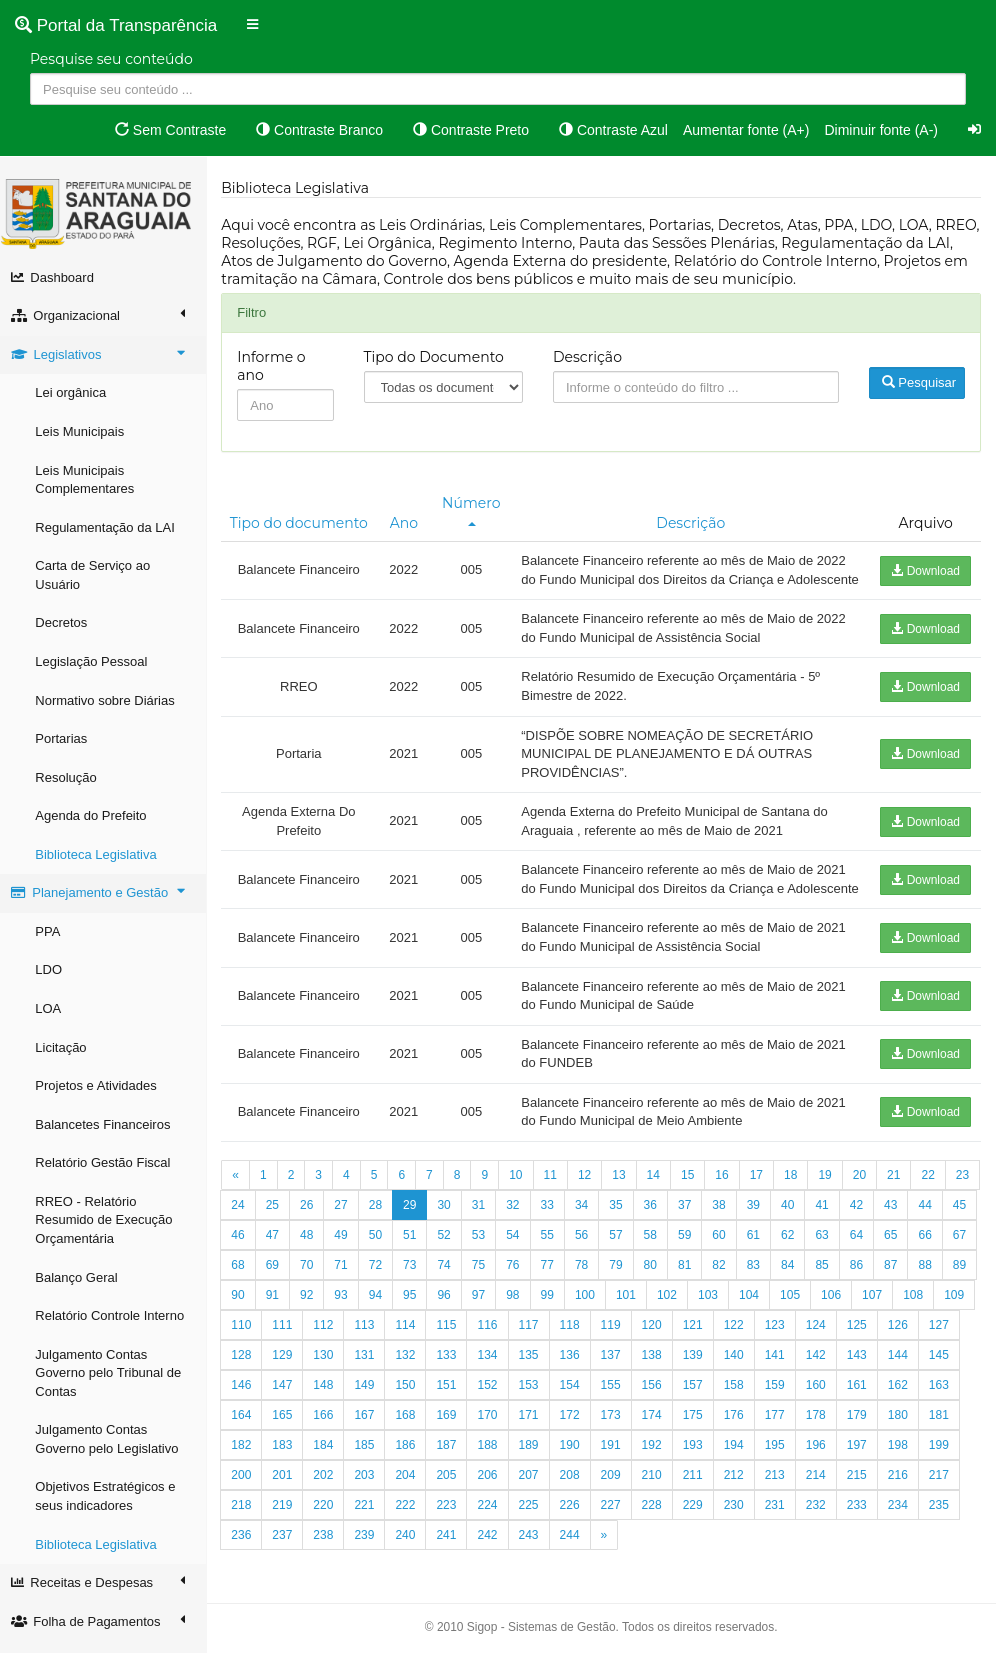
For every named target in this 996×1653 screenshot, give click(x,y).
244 (614, 1572)
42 (894, 1242)
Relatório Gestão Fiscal (106, 1162)
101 (664, 1332)
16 (725, 1212)
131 (409, 1392)
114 (450, 1362)
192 (696, 1482)
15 (691, 1212)
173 (655, 1452)
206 (532, 1512)
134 (532, 1392)
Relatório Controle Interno (113, 1315)
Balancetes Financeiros (106, 1124)
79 (653, 1302)
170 (532, 1452)
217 (245, 1542)
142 (860, 1392)
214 (860, 1512)
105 (828, 1332)
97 (516, 1332)
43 (928, 1242)
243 (573, 1572)
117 (573, 1362)
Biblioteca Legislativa (99, 854)
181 (245, 1482)
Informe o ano (275, 366)
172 (614, 1452)
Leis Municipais (83, 431)
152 (532, 1422)
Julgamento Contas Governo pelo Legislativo (110, 1439)
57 (653, 1272)
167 (409, 1452)
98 (550, 1332)
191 (655, 1482)
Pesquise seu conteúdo (111, 59)
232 (860, 1542)
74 (482, 1302)
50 (413, 1272)
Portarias (65, 738)
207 (573, 1512)
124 (860, 1362)
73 (447, 1302)
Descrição (589, 357)
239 (409, 1572)
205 (491, 1512)
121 (737, 1362)
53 (516, 1272)
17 (759, 1212)
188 (532, 1482)
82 (756, 1302)
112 (368, 1362)
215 (902, 1512)
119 (655, 1362)
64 (894, 1272)
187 (491, 1482)
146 (286, 1422)
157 (737, 1422)
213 (819, 1512)
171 (573, 1452)
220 (368, 1542)
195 (819, 1482)
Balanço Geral (80, 1277)
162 (943, 1422)
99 (585, 1332)
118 (614, 1362)
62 (825, 1272)
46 (275, 1272)
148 (368, 1422)
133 (491, 1392)
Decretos (65, 622)
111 (327, 1362)
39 (791, 1242)
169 (491, 1452)
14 (656, 1212)
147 (327, 1422)
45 (241, 1272)
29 (447, 1242)
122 (778, 1362)
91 (310, 1332)
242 (532, 1572)
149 (409, 1422)
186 (450, 1482)
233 (902, 1542)
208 (614, 1512)
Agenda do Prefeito (94, 815)
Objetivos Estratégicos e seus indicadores (109, 1496)
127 (245, 1392)
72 (413, 1302)
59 (722, 1272)
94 (413, 1332)
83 (791, 1302)
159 (819, 1422)
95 (447, 1332)
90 (275, 1332)
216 (943, 1512)
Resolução (69, 777)
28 (413, 1242)
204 (450, 1512)
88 (963, 1302)
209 (655, 1512)
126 (943, 1362)
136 (614, 1392)
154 (614, 1422)
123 (819, 1362)
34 (619, 1242)
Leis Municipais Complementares (88, 480)
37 (722, 1242)
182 (286, 1482)
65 (928, 1272)
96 (482, 1332)
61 (791, 1272)
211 (737, 1512)
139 (737, 1392)
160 (860, 1422)
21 (897, 1212)
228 (696, 1542)
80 (688, 1302)
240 (450, 1572)
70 (344, 1302)
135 (573, 1392)
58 (688, 1272)
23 (241, 1242)
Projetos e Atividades (99, 1085)
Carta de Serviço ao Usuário (96, 575)
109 (245, 1362)
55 (585, 1272)
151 (491, 1422)
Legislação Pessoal (95, 661)
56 (619, 1272)
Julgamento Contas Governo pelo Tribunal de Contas (112, 1373)
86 (894, 1302)
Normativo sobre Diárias (108, 700)
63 (859, 1272)
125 (902, 1362)
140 (778, 1392)
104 (787, 1332)
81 (722, 1302)
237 (327, 1572)
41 (859, 1242)
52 (482, 1272)
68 (275, 1302)
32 (550, 1242)
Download (925, 580)
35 (653, 1242)
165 (327, 1452)
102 (705, 1332)
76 (550, 1302)
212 (778, 1512)
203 (409, 1512)
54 (550, 1272)
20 (862, 1212)
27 (378, 1242)
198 (943, 1482)
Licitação (64, 1047)
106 (869, 1332)
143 (902, 1392)
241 (491, 1572)
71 (378, 1302)
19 (828, 1212)
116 (532, 1362)
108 (951, 1332)
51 (447, 1272)
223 (491, 1542)
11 (553, 1212)
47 (310, 1272)
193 (737, 1482)
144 (943, 1392)
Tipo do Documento (437, 357)
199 (245, 1512)
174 (696, 1452)
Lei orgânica (74, 392)
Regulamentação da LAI (108, 527)
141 (819, 1392)
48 (344, 1272)
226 (614, 1542)
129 (327, 1392)
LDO (52, 969)
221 (409, 1542)
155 (655, 1422)
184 (368, 1482)
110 (286, 1362)
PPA (51, 931)
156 (696, 1422)
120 (696, 1362)
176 (778, 1452)
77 (585, 1302)
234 (943, 1542)
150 (450, 1422)
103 (746, 1332)
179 (902, 1452)
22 (931, 1212)
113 (409, 1362)
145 (245, 1422)
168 (450, 1452)
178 (860, 1452)
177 (819, 1452)
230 (778, 1542)
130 (368, 1392)
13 (622, 1212)
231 (819, 1542)
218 (286, 1542)
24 (275, 1242)
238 (368, 1572)
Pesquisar (919, 382)
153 (573, 1422)
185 (409, 1482)
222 (450, 1542)
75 (516, 1302)
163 (245, 1452)
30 (482, 1242)
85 (859, 1302)
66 (963, 1272)
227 (655, 1542)
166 (368, 1452)
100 (623, 1332)
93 (378, 1332)
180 (943, 1452)
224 (532, 1542)
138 (696, 1392)
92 (344, 1332)
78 (619, 1302)
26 (344, 1242)
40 (825, 1242)
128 (286, 1392)
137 (655, 1392)
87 (928, 1302)
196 (860, 1482)
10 (519, 1212)
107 (910, 1332)
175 (737, 1452)
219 (327, 1542)
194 (778, 1482)
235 (245, 1572)
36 (688, 1242)
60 (756, 1272)
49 (378, 1272)
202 (368, 1512)
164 (286, 1452)
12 (588, 1212)
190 (614, 1482)
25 (310, 1242)
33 (585, 1242)
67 (241, 1302)
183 (327, 1482)
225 (573, 1542)
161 (902, 1422)
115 (491, 1362)
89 (241, 1332)
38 (756, 1242)
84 (825, 1302)
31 (516, 1242)
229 (737, 1542)
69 (310, 1302)
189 (573, 1482)
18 (794, 1212)
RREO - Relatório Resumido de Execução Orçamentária (107, 1220)
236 (286, 1572)
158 (778, 1422)
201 (327, 1512)
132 (450, 1392)
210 (696, 1512)
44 (963, 1242)
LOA (52, 1008)
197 (902, 1482)
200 (286, 1512)
